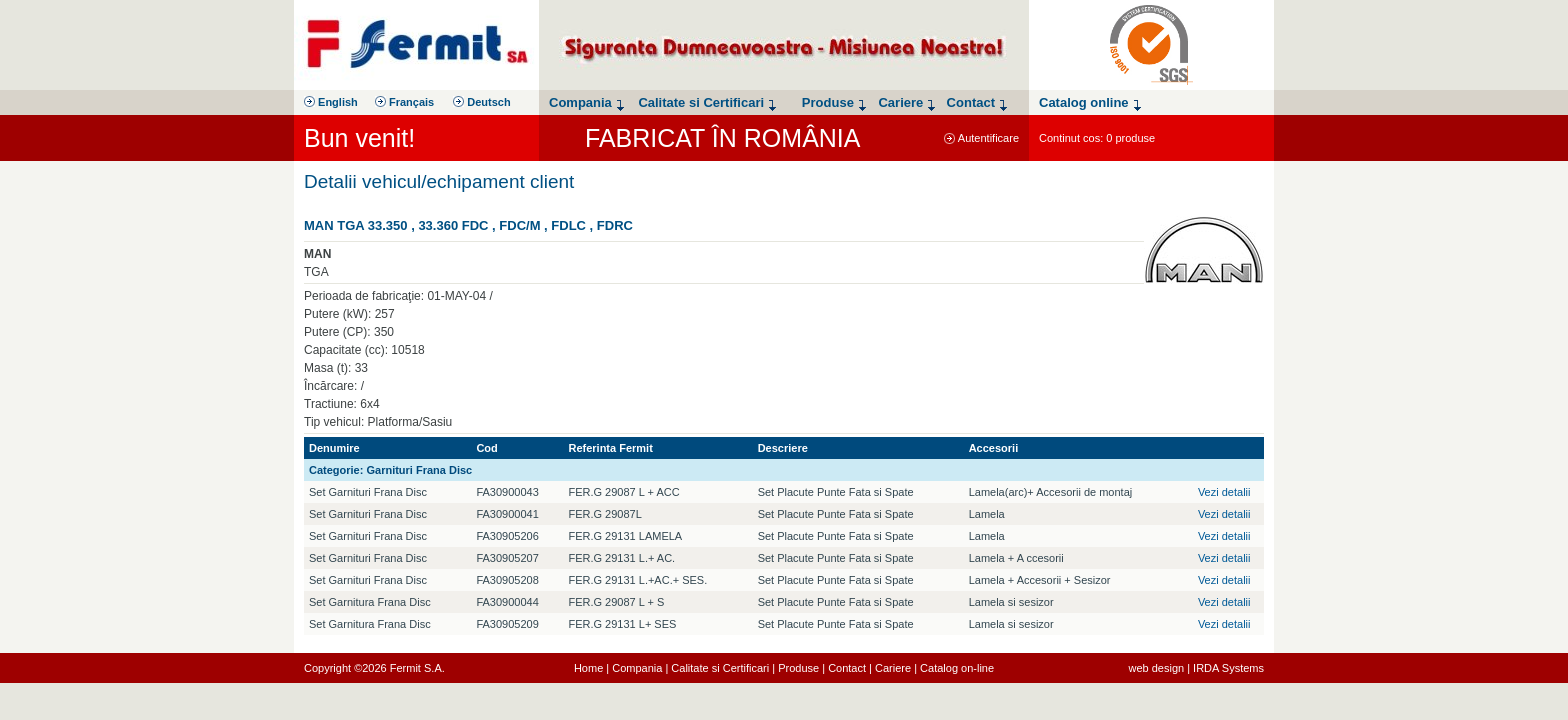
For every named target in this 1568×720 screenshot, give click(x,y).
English (331, 102)
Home (588, 668)
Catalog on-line (957, 668)
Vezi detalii (1224, 492)
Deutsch (481, 102)
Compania (637, 668)
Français (404, 102)
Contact (847, 668)
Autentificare (981, 138)
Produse (798, 668)
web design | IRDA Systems (1196, 668)
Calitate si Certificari (720, 668)
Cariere (893, 668)
